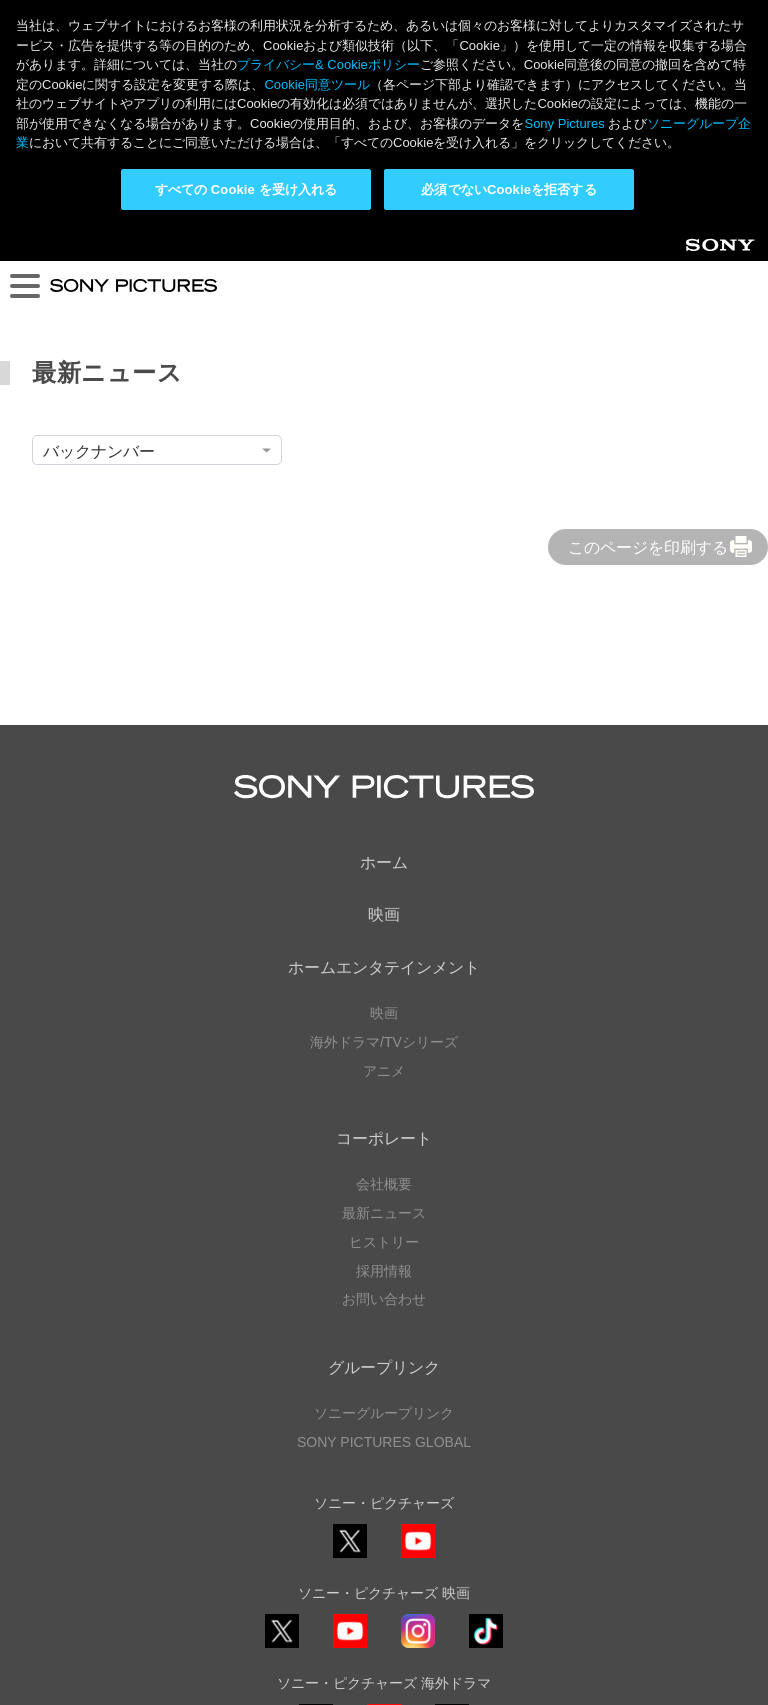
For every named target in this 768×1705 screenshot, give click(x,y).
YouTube (418, 1331)
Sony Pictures (564, 123)
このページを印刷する (648, 321)
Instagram (418, 1421)
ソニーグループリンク (384, 1187)
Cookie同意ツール (384, 1644)
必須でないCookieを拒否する (508, 189)
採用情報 (384, 1044)
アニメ (384, 844)
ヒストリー (384, 1015)
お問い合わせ (384, 1073)
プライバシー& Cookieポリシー (328, 64)
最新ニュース (384, 987)
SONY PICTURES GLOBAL (384, 1215)
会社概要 (384, 958)
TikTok (486, 1421)
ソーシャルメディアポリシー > (384, 1547)
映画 (384, 688)
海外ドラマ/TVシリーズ (384, 816)
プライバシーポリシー (384, 1605)
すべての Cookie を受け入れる (246, 189)
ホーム (384, 635)
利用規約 (384, 1625)
